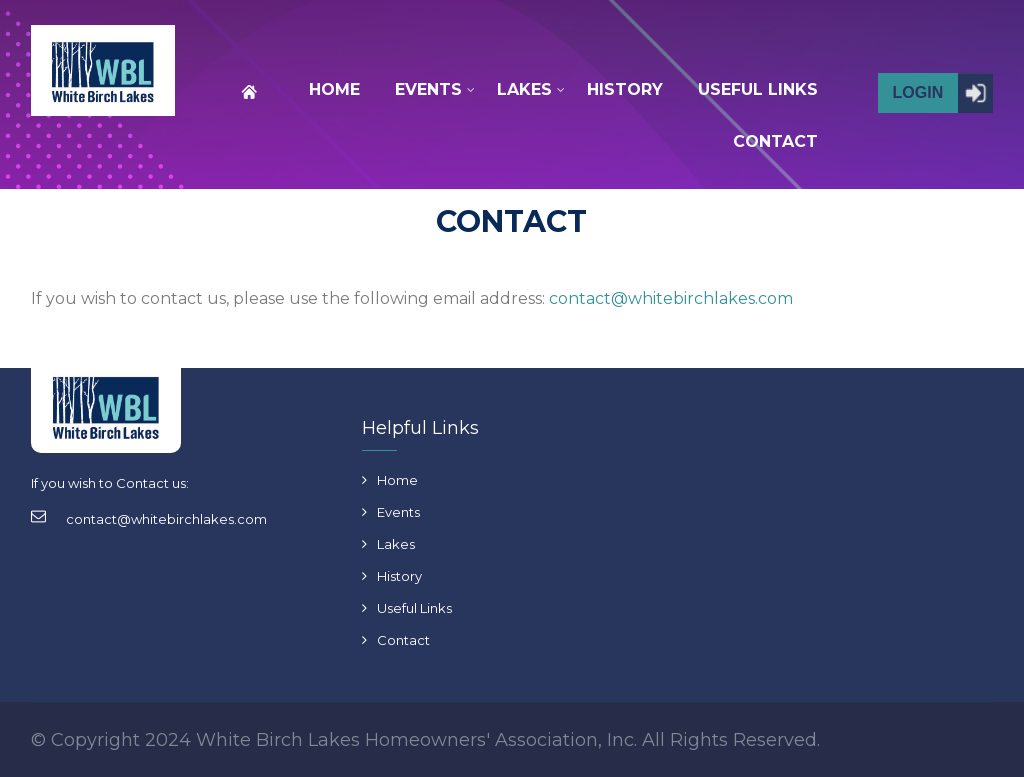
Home (397, 480)
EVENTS (428, 90)
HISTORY (625, 89)
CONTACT (775, 141)
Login (918, 92)
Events (398, 512)
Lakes (396, 544)
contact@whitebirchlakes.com (671, 298)
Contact (403, 640)
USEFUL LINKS (758, 89)
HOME (334, 89)
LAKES (524, 90)
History (399, 576)
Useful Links (414, 608)
